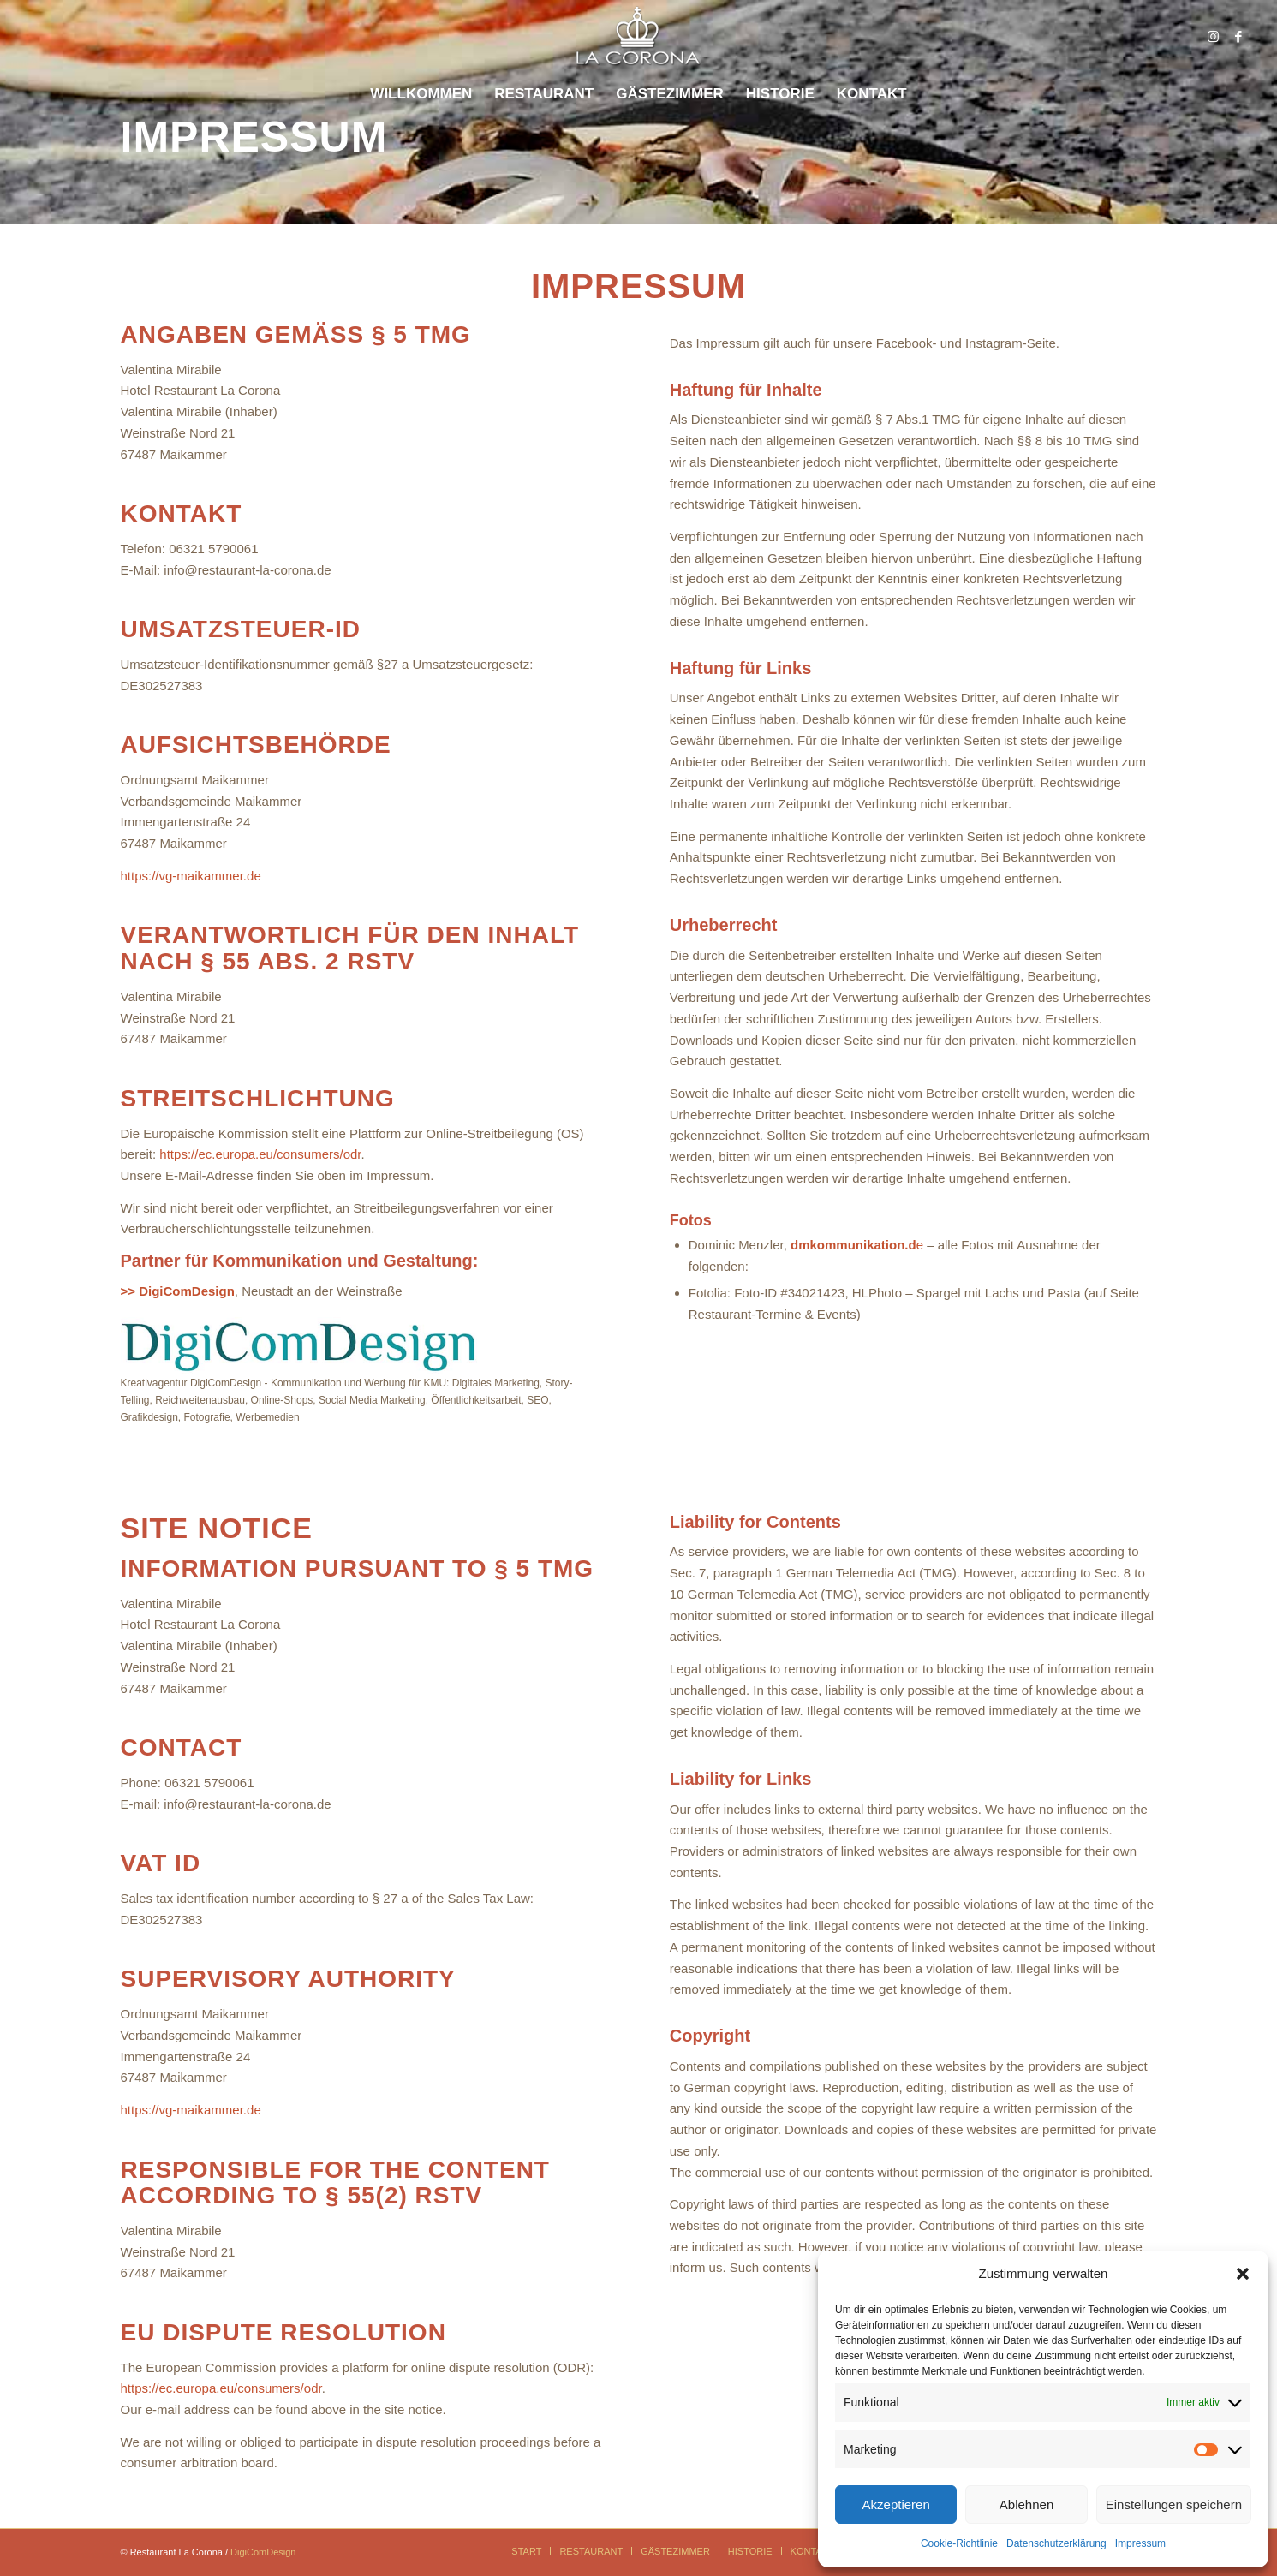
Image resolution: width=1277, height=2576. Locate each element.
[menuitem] (421, 94)
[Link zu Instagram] (1213, 37)
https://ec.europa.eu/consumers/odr (260, 1154)
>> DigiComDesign (178, 1291)
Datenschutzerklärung (1056, 2543)
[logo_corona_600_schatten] (638, 36)
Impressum (1140, 2543)
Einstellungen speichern (1174, 2504)
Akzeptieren (896, 2504)
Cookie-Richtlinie (959, 2543)
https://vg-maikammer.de (191, 875)
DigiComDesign (262, 2552)
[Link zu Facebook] (1238, 37)
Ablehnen (1026, 2504)
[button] (1242, 2273)
